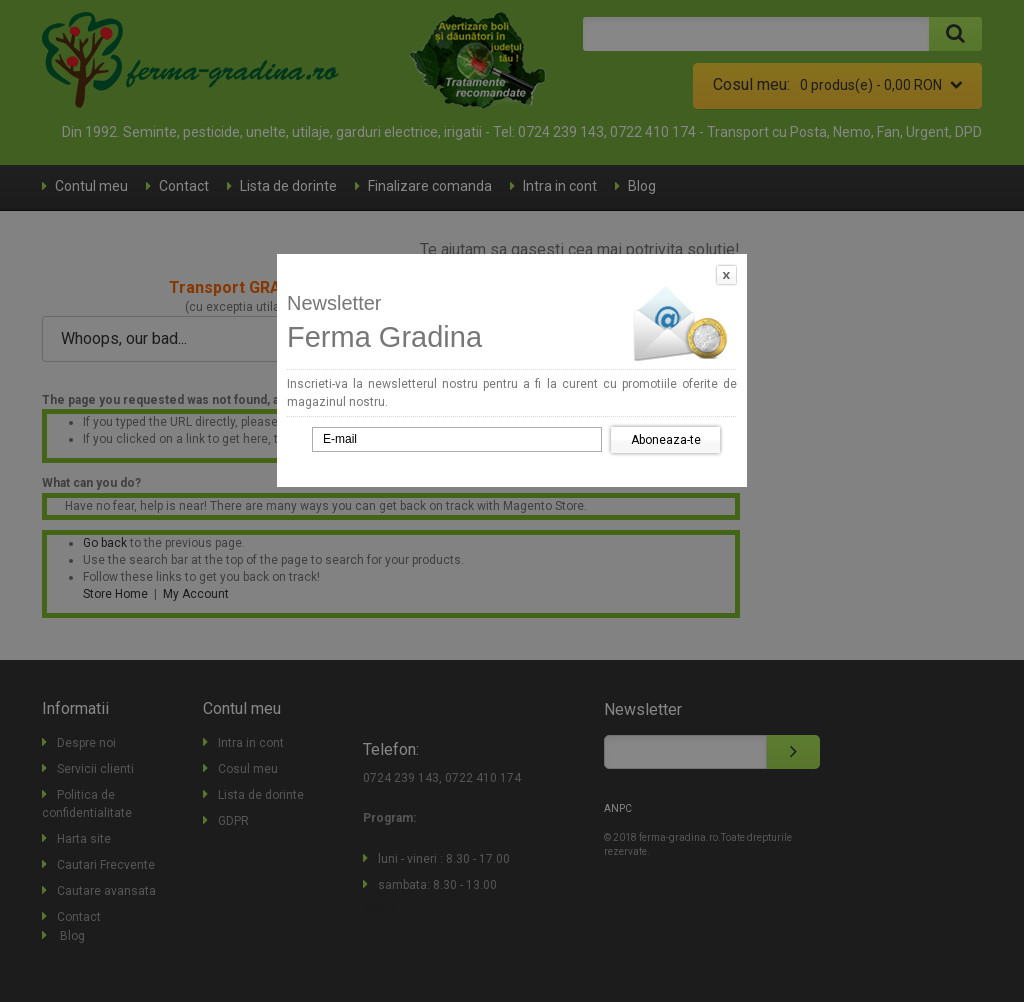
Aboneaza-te (666, 440)
